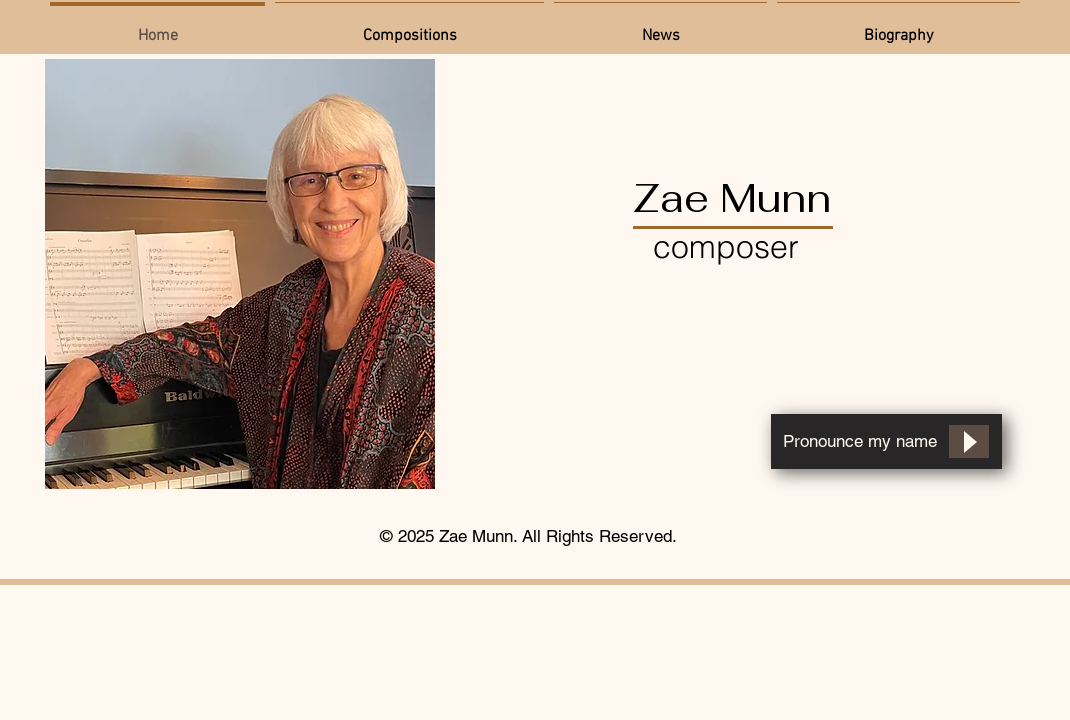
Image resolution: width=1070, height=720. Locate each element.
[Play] (969, 441)
